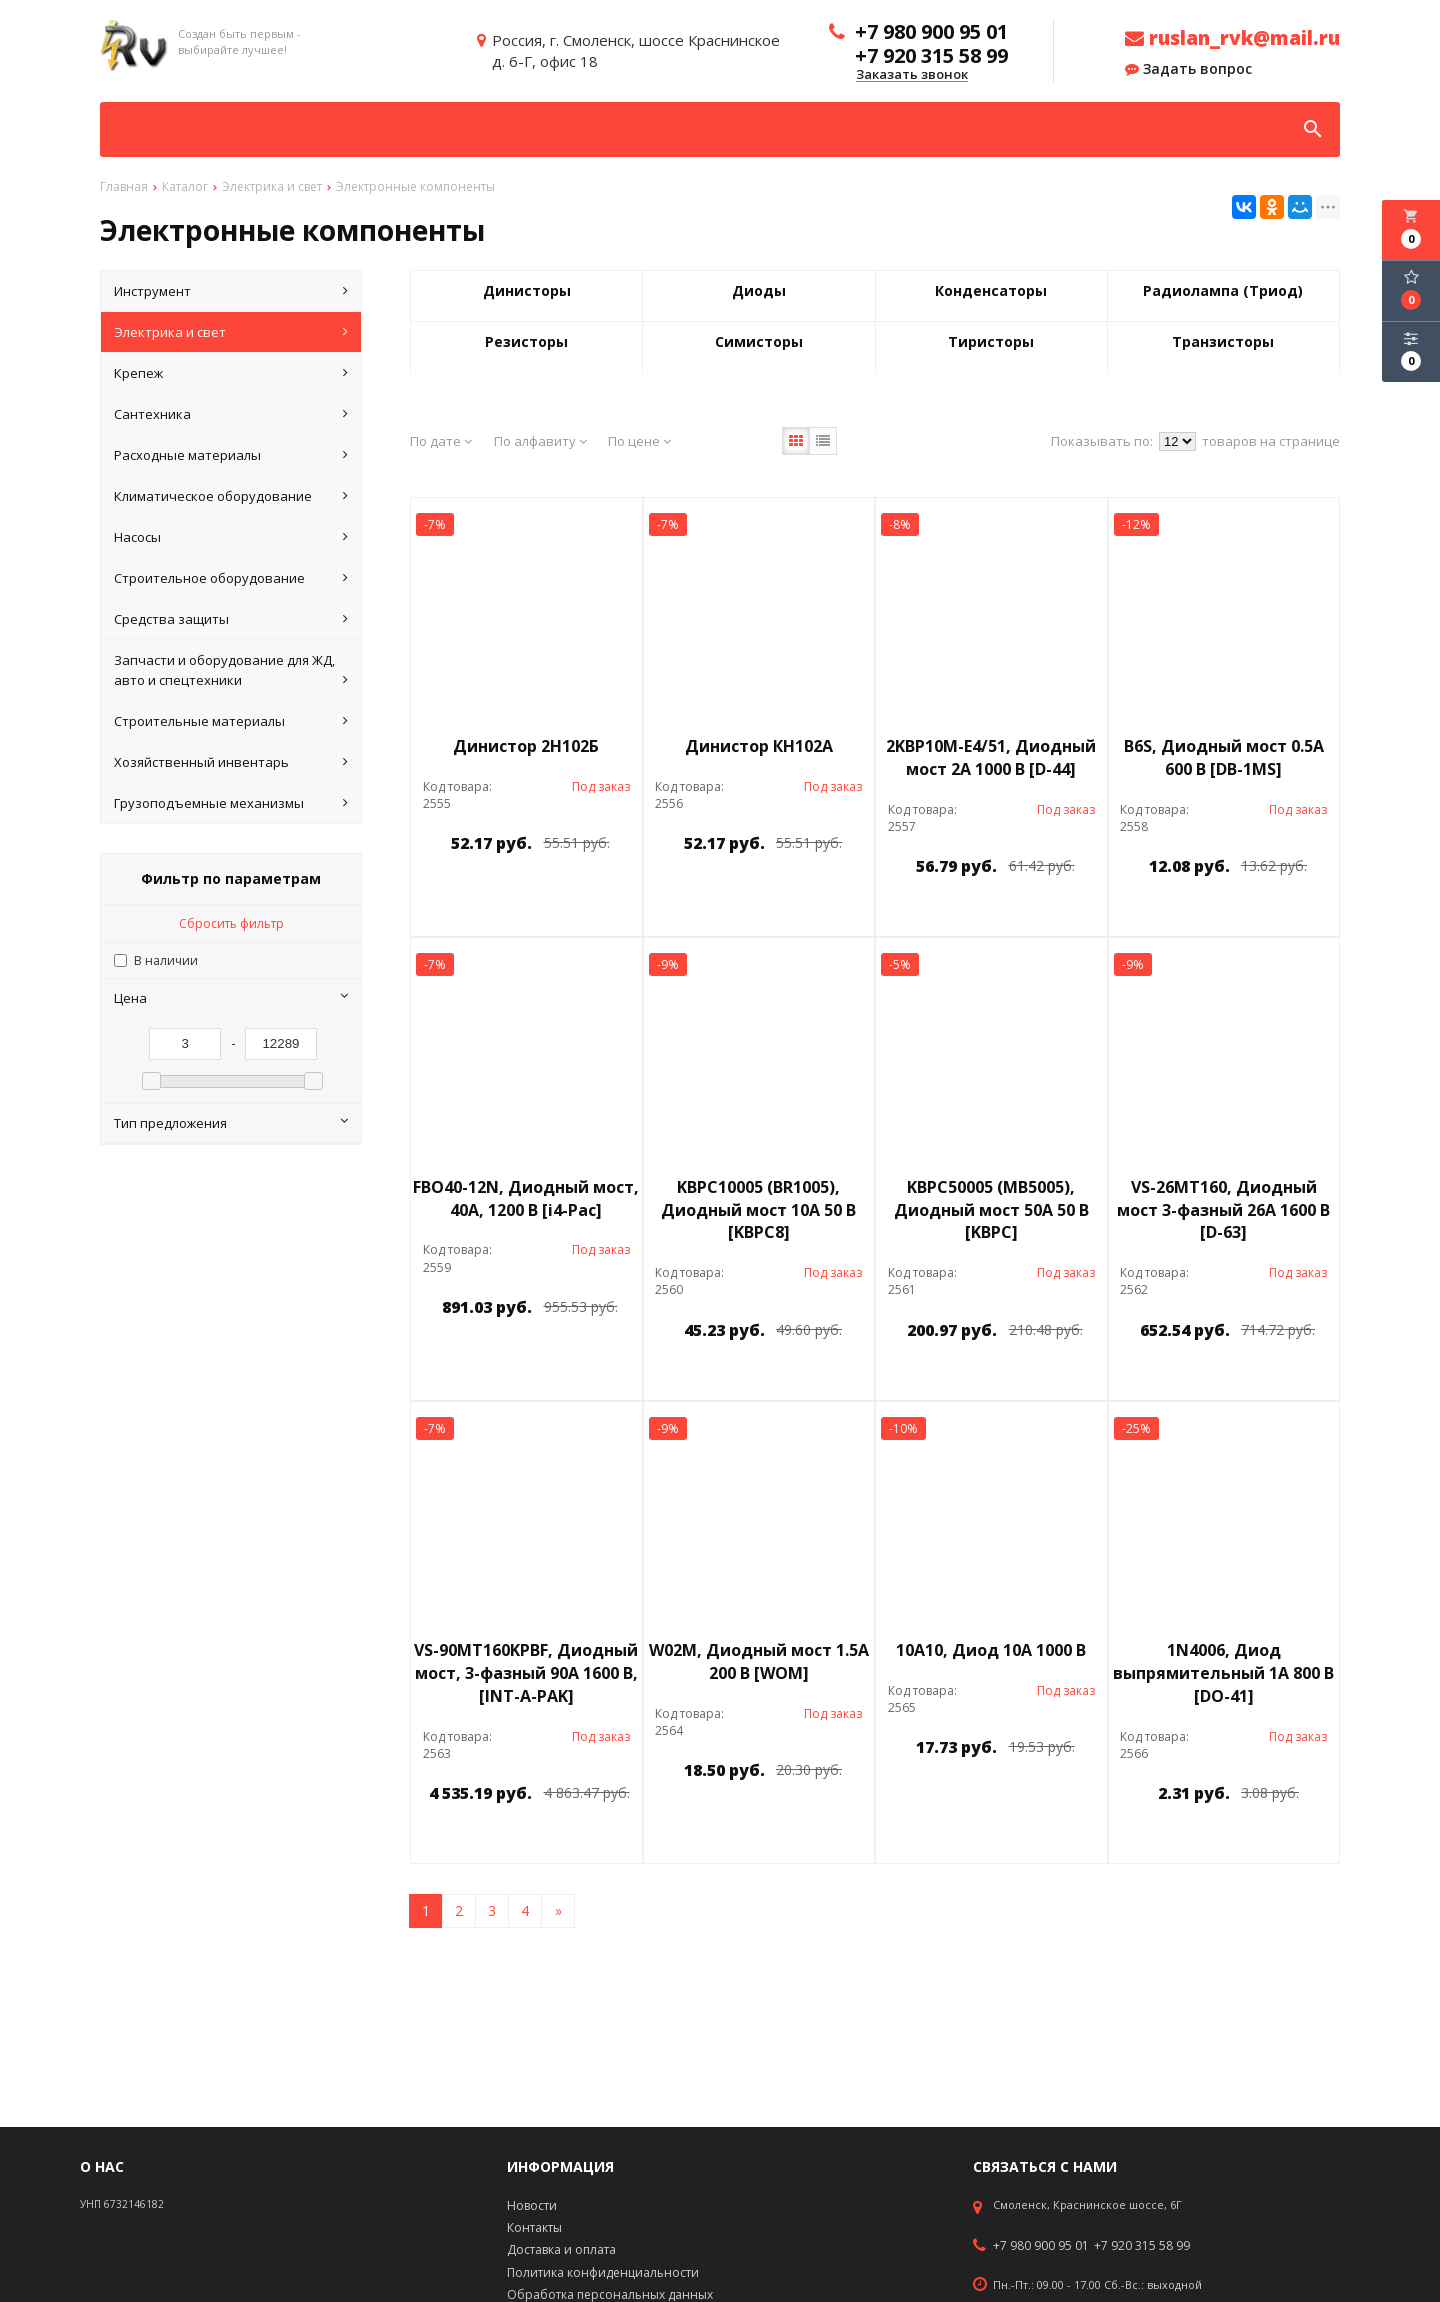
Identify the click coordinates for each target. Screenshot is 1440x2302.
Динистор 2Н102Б (526, 746)
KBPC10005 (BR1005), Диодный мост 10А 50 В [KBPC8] (758, 1210)
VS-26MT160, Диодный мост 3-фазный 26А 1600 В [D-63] (1223, 1210)
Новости (532, 2205)
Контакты (534, 2227)
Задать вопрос (1188, 69)
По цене (639, 441)
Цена (231, 998)
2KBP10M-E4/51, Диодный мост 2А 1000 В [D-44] (991, 757)
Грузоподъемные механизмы (231, 803)
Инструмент (231, 291)
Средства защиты (231, 619)
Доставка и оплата (561, 2249)
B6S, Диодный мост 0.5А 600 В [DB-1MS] (1224, 757)
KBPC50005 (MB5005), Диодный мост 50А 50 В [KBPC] (991, 1210)
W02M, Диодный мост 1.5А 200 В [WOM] (759, 1661)
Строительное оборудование (231, 578)
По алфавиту (540, 441)
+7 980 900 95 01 (1041, 2246)
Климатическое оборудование (231, 496)
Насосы (231, 537)
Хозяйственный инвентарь (231, 762)
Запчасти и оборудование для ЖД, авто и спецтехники (231, 670)
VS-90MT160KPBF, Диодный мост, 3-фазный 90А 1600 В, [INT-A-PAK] (526, 1673)
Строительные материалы (231, 721)
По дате (441, 441)
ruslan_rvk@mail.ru (1232, 38)
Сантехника (231, 414)
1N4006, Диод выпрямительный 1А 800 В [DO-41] (1223, 1673)
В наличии (166, 960)
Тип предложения (231, 1123)
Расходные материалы (231, 455)
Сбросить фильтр (231, 923)
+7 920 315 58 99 (1142, 2246)
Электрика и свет (231, 332)
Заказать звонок (912, 75)
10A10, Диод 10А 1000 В (991, 1650)
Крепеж (231, 373)
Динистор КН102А (759, 746)
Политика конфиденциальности (603, 2272)
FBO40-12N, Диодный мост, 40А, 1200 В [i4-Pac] (526, 1198)
